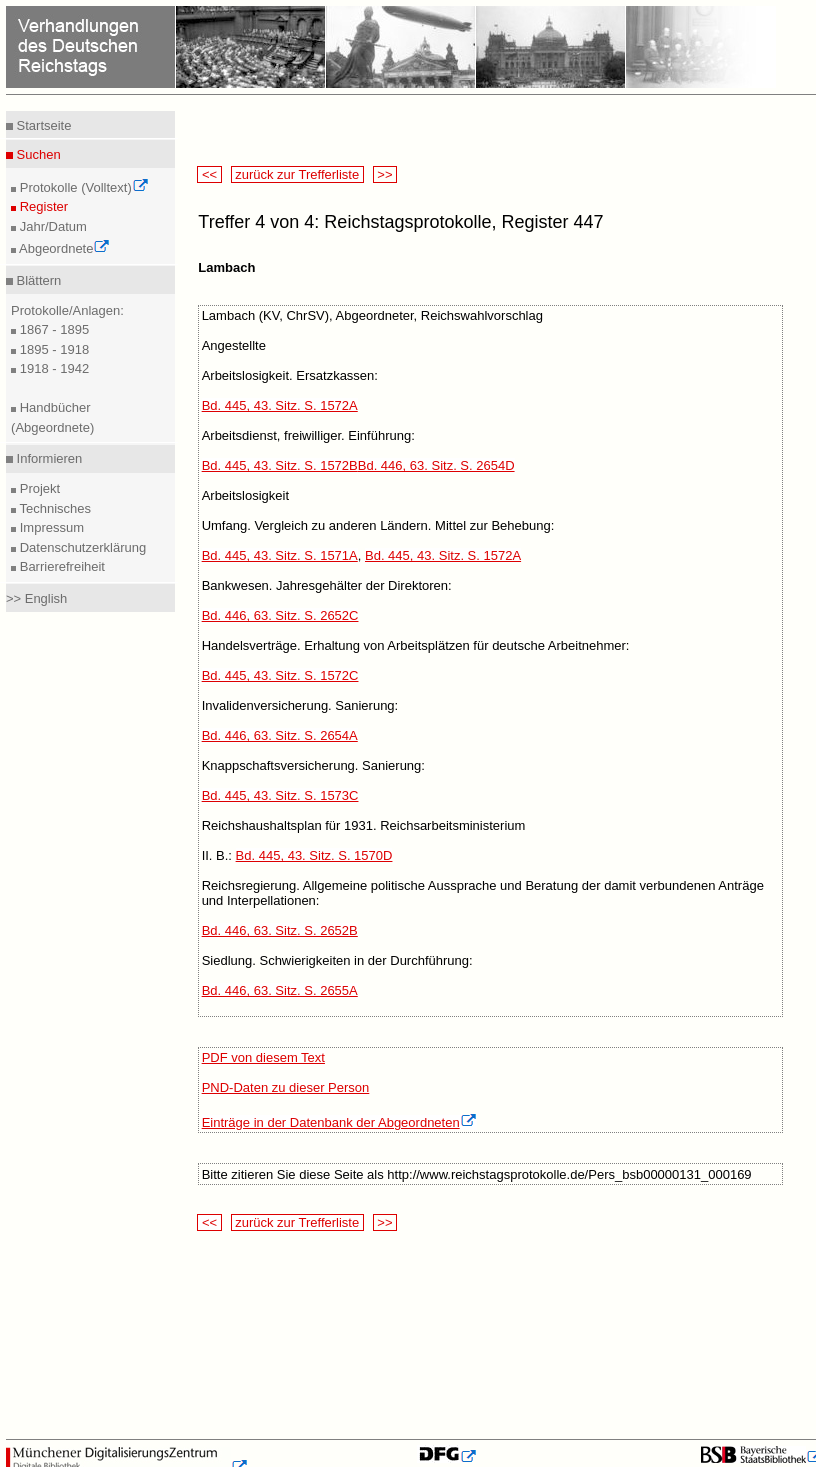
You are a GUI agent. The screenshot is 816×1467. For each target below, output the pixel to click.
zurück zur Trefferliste (297, 174)
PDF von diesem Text (263, 1057)
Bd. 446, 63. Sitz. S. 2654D (436, 465)
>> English (36, 598)
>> (385, 174)
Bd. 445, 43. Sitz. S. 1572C (280, 675)
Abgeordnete (63, 248)
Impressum (50, 527)
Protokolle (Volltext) (82, 187)
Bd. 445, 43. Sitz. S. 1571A (280, 555)
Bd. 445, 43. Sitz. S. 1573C (280, 795)
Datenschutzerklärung (81, 547)
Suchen (37, 154)
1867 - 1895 (52, 329)
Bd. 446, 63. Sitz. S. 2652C (280, 615)
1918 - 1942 (52, 368)
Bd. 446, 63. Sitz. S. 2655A (280, 990)
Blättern (37, 280)
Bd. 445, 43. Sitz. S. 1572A (280, 405)
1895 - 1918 (52, 349)
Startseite (42, 125)
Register (42, 206)
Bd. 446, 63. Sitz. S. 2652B (280, 930)
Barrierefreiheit (60, 566)
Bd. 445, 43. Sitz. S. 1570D (314, 855)
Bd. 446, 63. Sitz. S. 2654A (280, 735)
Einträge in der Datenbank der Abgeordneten (339, 1122)
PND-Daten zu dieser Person (286, 1087)
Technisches (53, 508)
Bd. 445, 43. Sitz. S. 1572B (280, 465)
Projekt (38, 488)
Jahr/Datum (51, 226)
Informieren (47, 458)
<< (209, 174)
